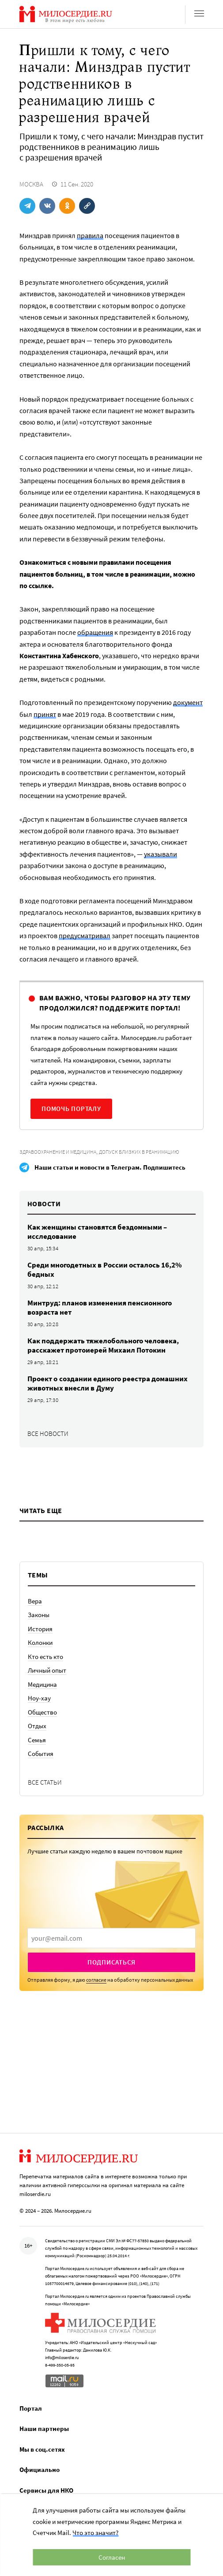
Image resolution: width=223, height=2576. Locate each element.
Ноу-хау (39, 1698)
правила (90, 235)
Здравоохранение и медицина (57, 1151)
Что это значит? (95, 2532)
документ (188, 702)
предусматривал (84, 935)
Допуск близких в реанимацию (139, 1151)
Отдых (37, 1726)
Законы (38, 1614)
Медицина (42, 1684)
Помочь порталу (71, 1108)
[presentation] (111, 1938)
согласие (96, 1979)
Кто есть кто (45, 1656)
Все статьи (45, 1782)
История (40, 1629)
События (40, 1753)
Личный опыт (47, 1670)
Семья (37, 1740)
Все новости (47, 1433)
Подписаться (111, 1962)
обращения (95, 632)
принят (45, 714)
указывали (160, 854)
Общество (42, 1712)
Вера (35, 1601)
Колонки (40, 1642)
